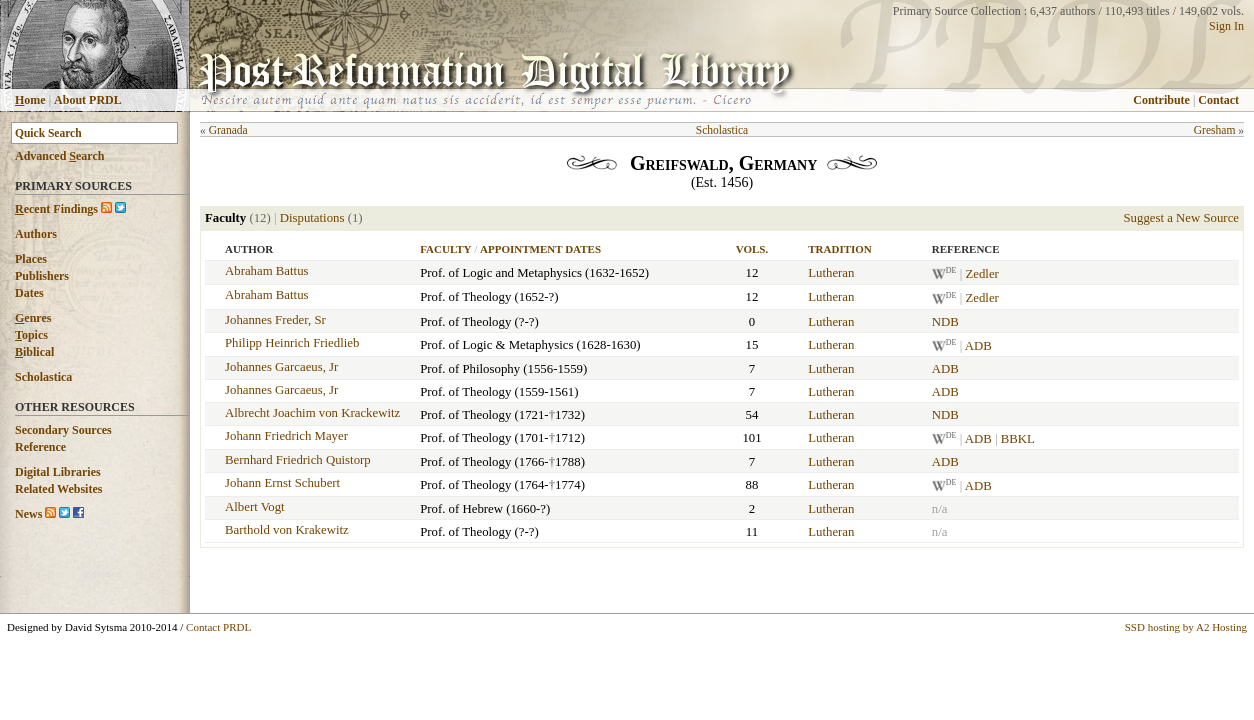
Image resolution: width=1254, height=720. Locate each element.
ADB (978, 346)
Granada (228, 130)
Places (31, 259)
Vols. (752, 249)
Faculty (445, 249)
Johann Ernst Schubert (282, 483)
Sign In (1226, 26)
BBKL (1018, 439)
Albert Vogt (255, 507)
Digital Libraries (58, 472)
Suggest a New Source (1181, 218)
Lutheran (831, 273)
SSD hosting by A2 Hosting (1186, 627)
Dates (29, 293)
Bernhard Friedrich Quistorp (298, 460)
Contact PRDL (218, 627)
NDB (945, 322)
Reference (40, 447)
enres (33, 318)
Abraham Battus (267, 271)
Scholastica (43, 377)
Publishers (42, 276)
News (28, 514)
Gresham (1215, 130)
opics (31, 335)
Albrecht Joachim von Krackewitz (312, 413)
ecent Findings (56, 209)
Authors (36, 234)
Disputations (312, 218)
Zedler (981, 274)
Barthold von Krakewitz (287, 530)
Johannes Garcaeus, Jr (281, 367)
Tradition (840, 249)
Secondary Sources (63, 430)
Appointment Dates (540, 249)
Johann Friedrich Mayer (286, 436)
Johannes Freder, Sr (275, 320)
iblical (34, 352)
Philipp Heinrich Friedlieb (292, 343)
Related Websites (58, 489)
